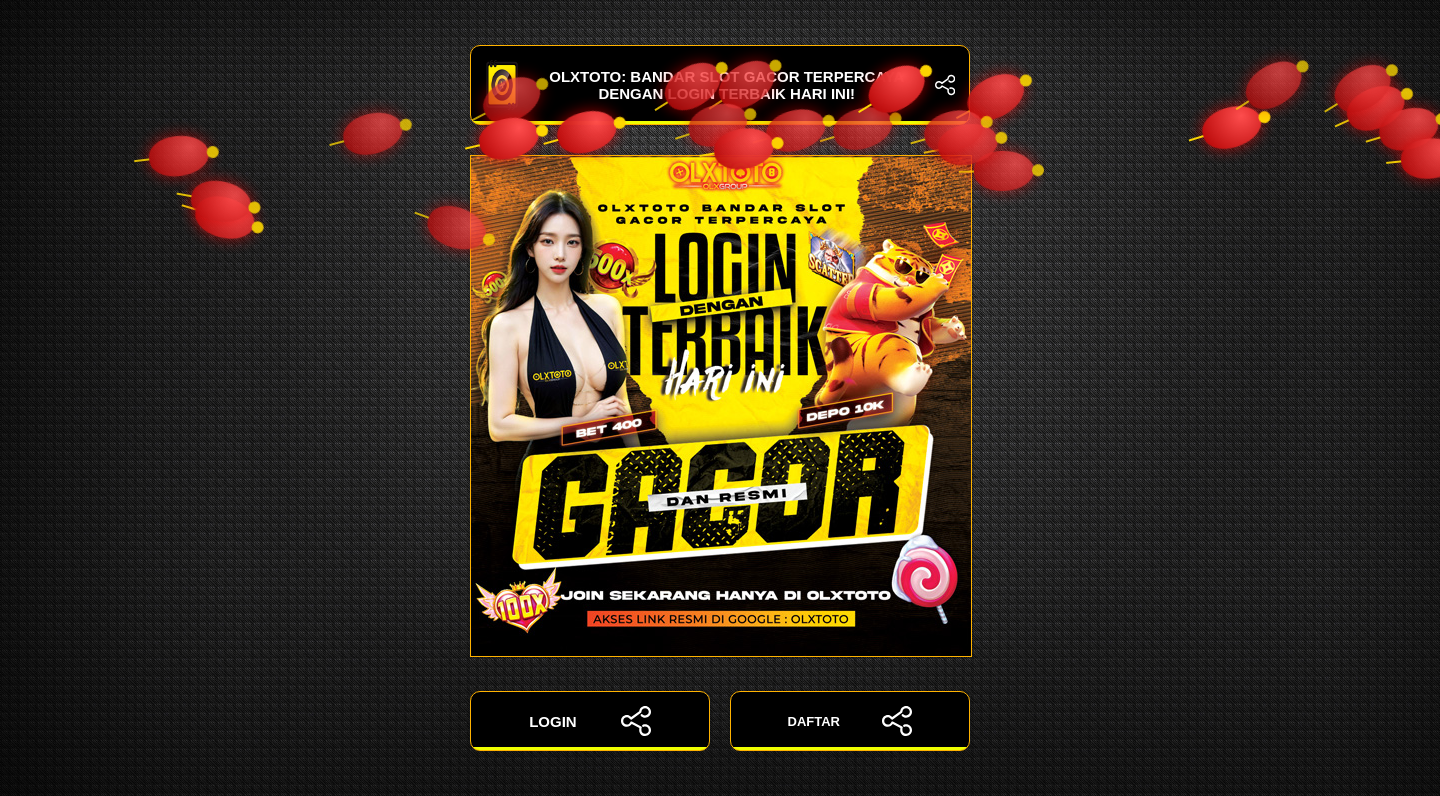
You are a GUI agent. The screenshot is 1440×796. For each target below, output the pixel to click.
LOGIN (590, 721)
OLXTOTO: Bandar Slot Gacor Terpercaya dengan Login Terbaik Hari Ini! (720, 85)
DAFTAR (850, 721)
